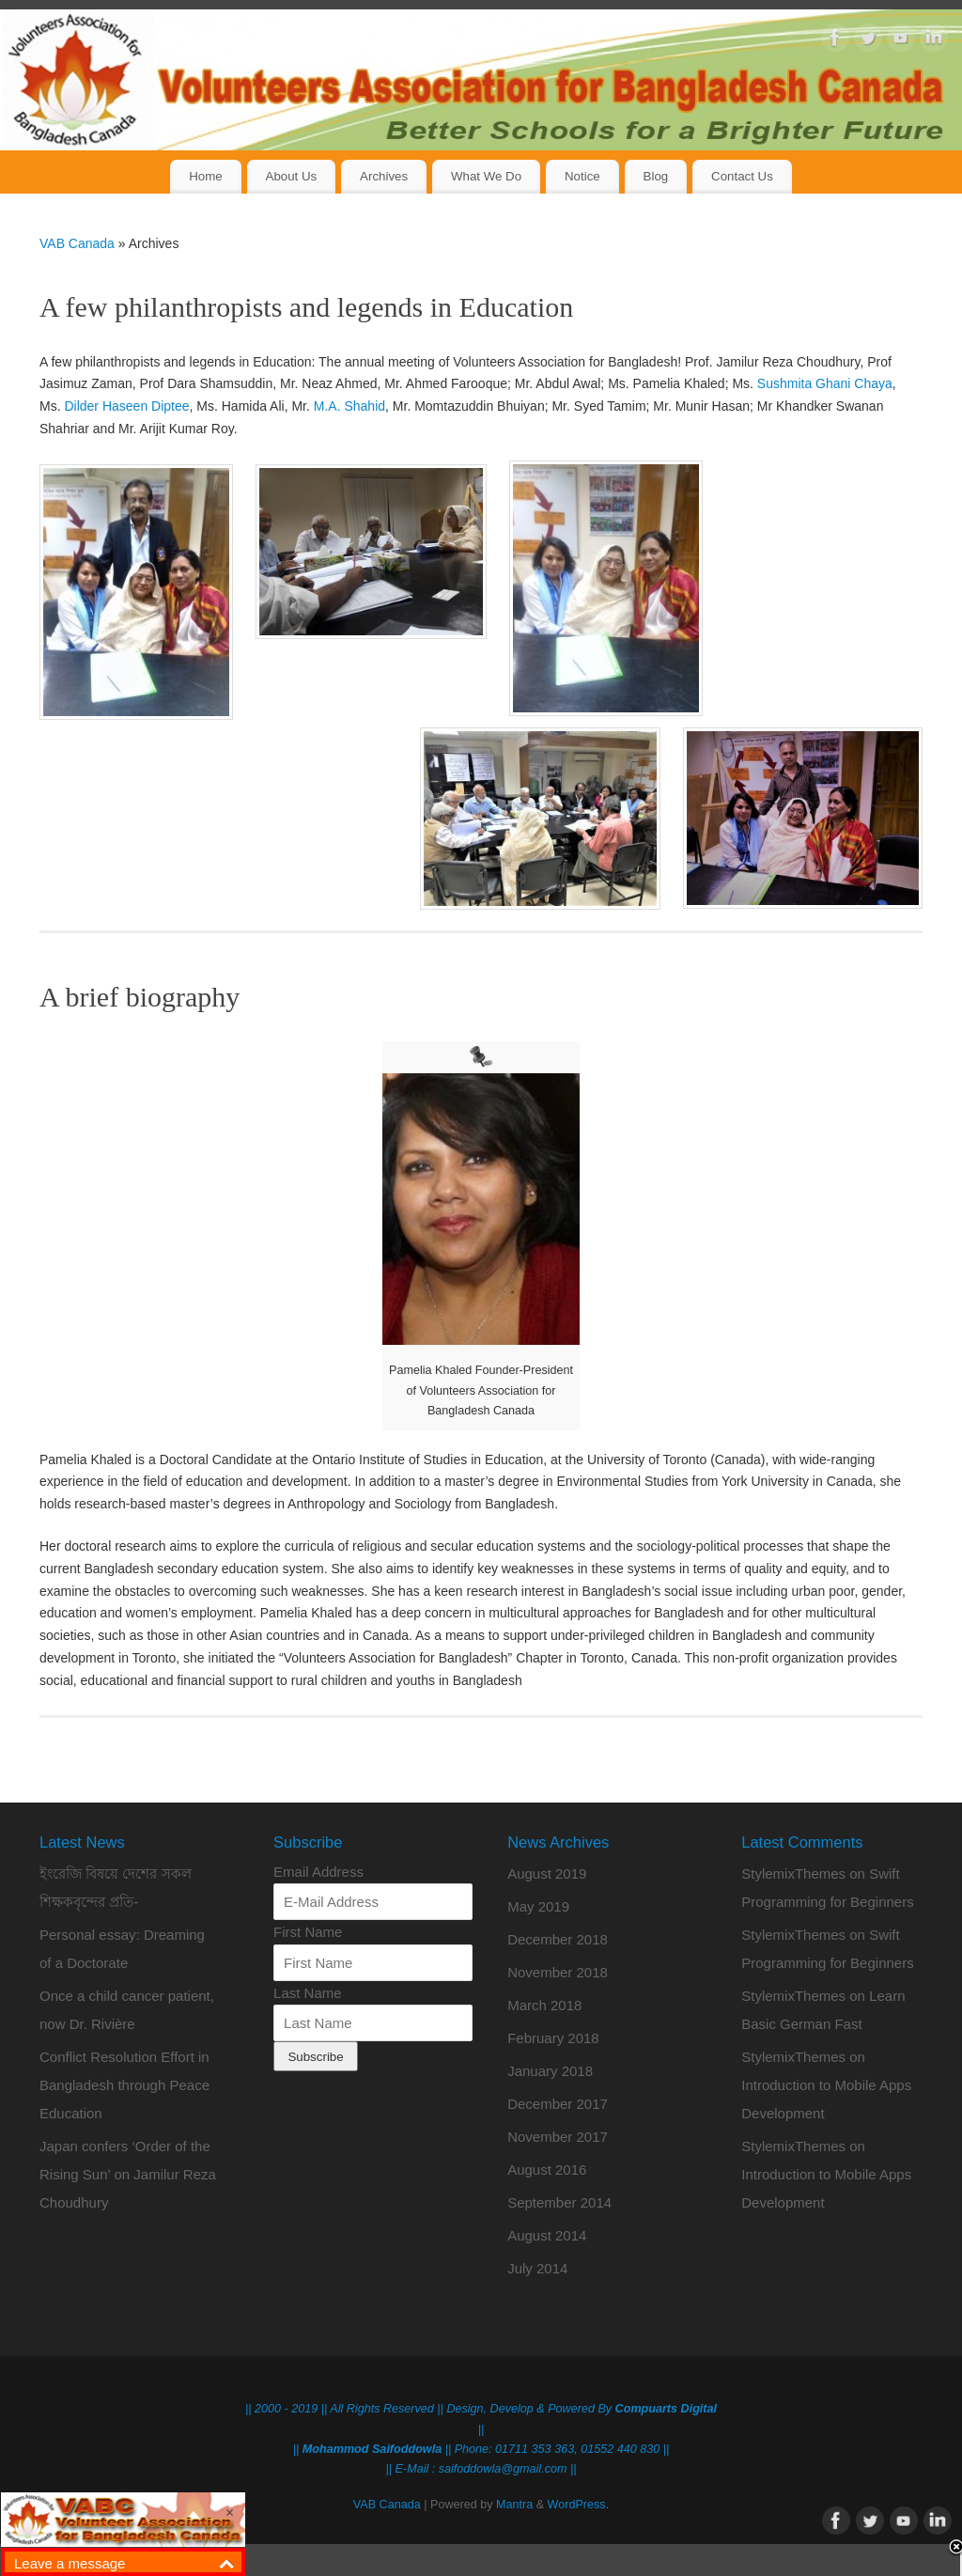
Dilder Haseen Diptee (126, 406)
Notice (582, 176)
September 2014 (559, 2202)
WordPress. (579, 2504)
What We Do (486, 176)
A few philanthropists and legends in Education (306, 306)
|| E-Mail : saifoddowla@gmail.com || (481, 2468)
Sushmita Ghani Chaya (824, 383)
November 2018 (557, 1972)
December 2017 (557, 2104)
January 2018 (550, 2071)
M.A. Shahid (349, 406)
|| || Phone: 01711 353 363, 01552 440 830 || (481, 2449)
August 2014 (546, 2235)
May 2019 (538, 1906)
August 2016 (546, 2170)
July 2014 (537, 2268)
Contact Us (742, 176)
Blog (656, 176)
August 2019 (546, 1873)
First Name (307, 1932)
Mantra (514, 2504)
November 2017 (557, 2137)
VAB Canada (77, 243)
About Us (292, 176)
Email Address (318, 1872)
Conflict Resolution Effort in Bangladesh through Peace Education (124, 2085)
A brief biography (139, 996)
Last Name (307, 1993)
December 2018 (557, 1939)
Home (205, 176)
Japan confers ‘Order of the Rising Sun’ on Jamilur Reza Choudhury (127, 2174)
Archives (384, 176)
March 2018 (544, 2005)
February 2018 (553, 2038)
